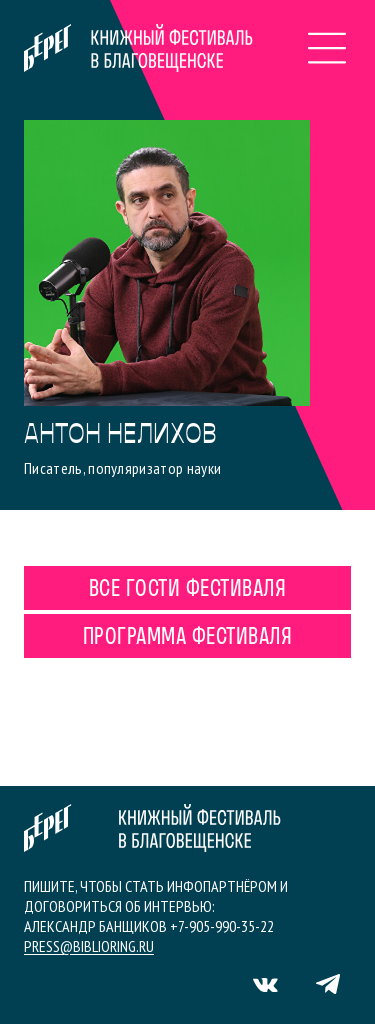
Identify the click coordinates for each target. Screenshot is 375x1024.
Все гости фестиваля (187, 590)
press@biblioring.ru (89, 946)
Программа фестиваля (187, 638)
